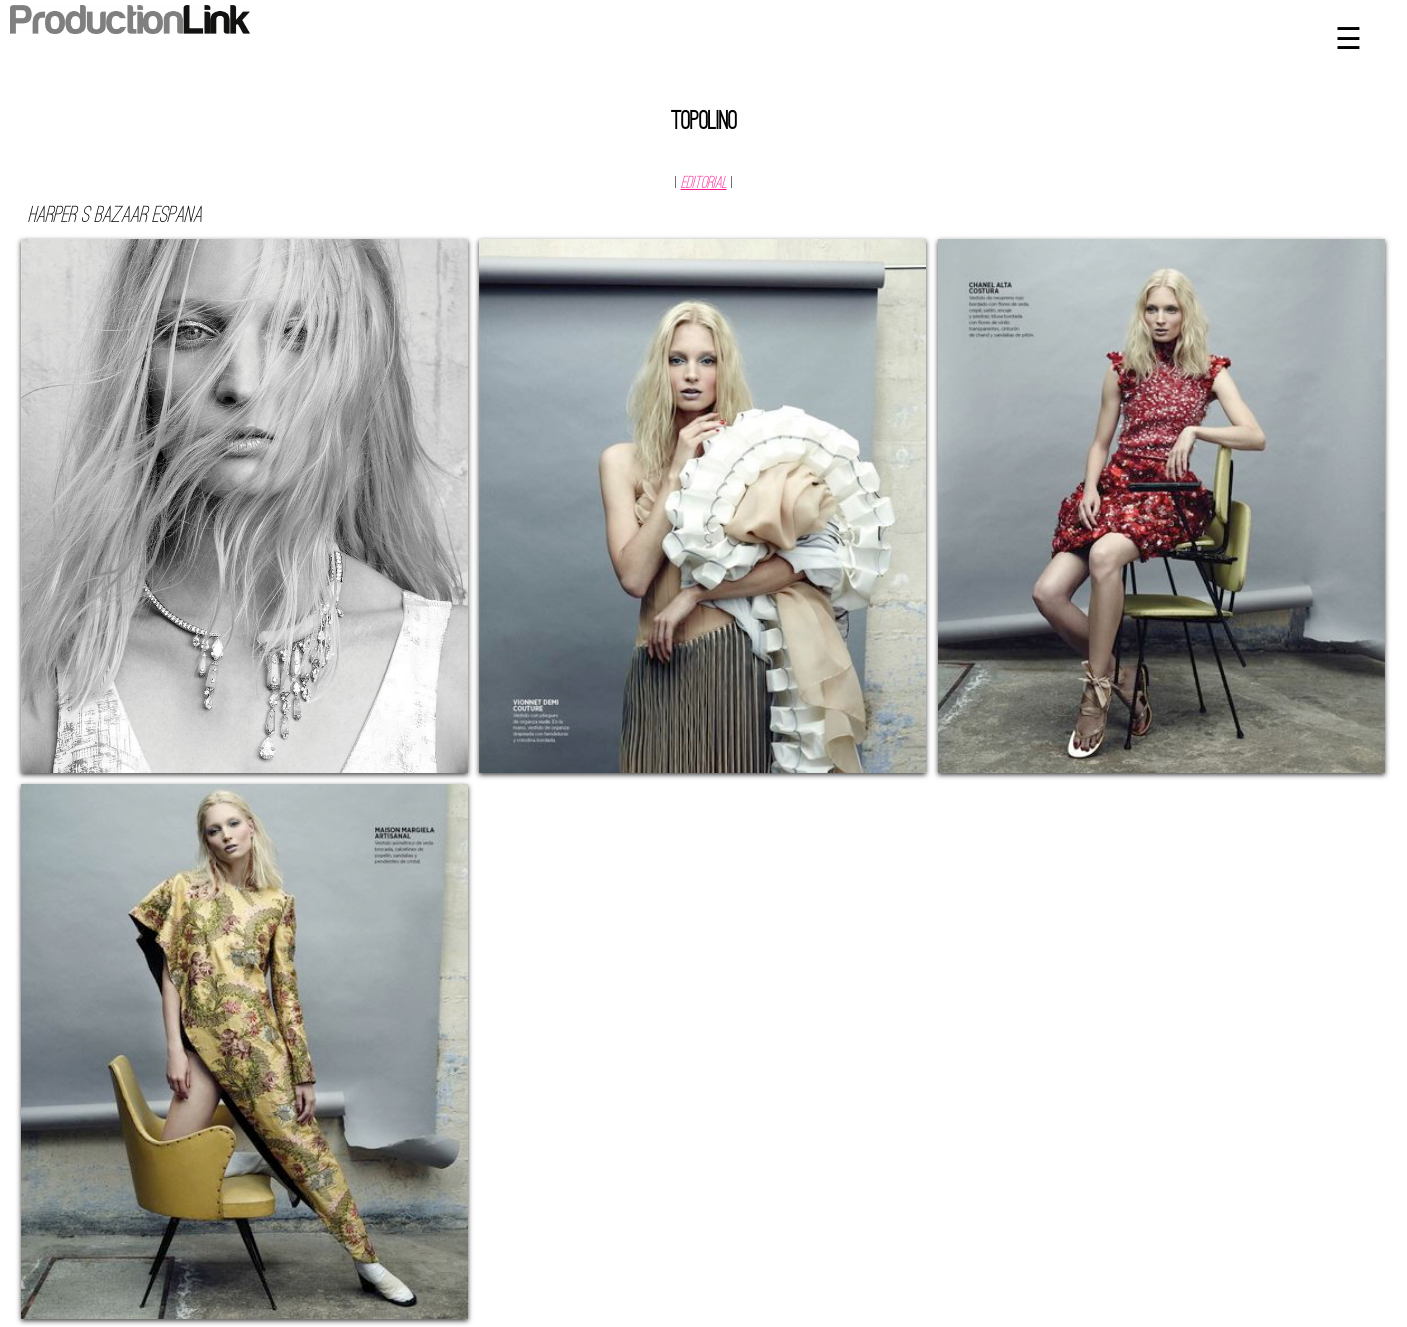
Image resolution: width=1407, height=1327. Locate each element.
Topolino (704, 123)
